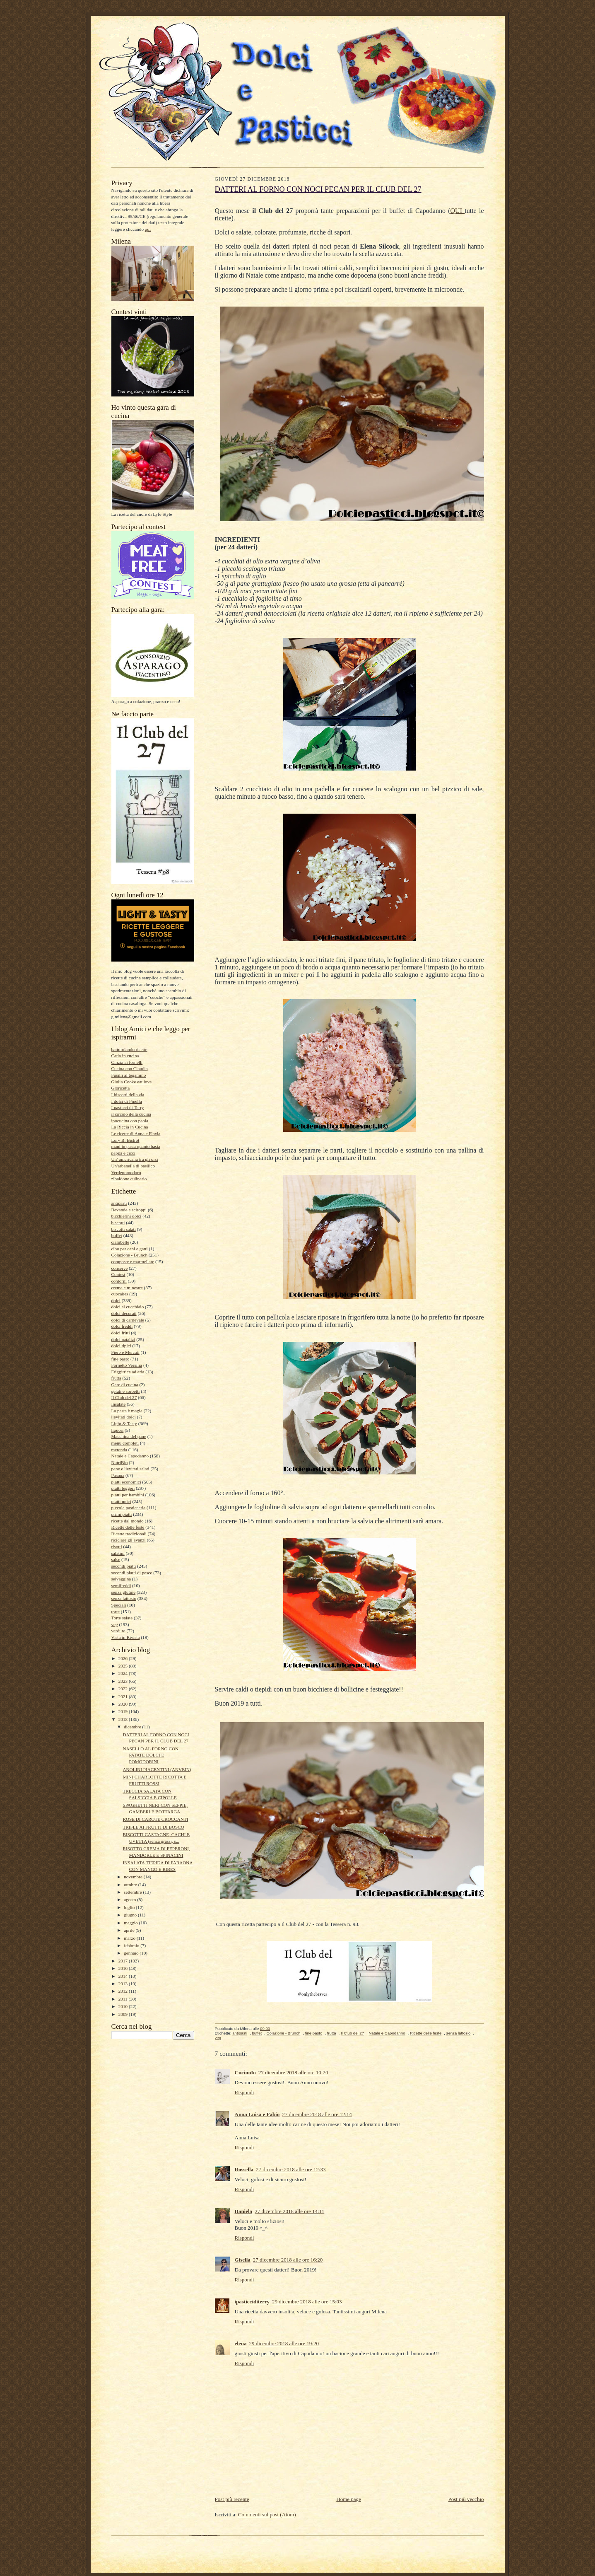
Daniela (244, 2211)
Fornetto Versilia (126, 1365)
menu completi (125, 1442)
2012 (123, 1991)
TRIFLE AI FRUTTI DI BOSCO (153, 1826)
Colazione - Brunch (129, 1254)
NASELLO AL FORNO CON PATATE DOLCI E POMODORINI (150, 1755)
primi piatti (121, 1514)
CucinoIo (245, 2072)
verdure (118, 1630)
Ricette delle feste (128, 1527)
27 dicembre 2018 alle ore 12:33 (291, 2169)
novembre (133, 1876)
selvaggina (121, 1578)
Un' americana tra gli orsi (134, 1159)
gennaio (132, 1952)
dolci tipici (121, 1345)
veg (114, 1624)
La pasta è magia (126, 1410)
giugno (131, 1914)
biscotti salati (123, 1229)
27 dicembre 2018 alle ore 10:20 (293, 2072)
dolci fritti (120, 1332)
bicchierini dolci (126, 1215)
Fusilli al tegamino (128, 1075)
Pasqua (118, 1475)
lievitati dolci (123, 1416)
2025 (123, 1665)
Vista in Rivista (125, 1637)
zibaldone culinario (129, 1178)
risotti (116, 1546)
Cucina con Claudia (129, 1068)
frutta (116, 1377)
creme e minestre (127, 1287)
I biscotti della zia (128, 1094)
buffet (116, 1235)
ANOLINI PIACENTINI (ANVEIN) (157, 1769)
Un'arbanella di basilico (133, 1165)
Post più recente (232, 2499)
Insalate (118, 1404)
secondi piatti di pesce (131, 1572)
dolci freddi (122, 1326)
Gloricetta (120, 1087)
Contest (118, 1274)
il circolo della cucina (131, 1114)
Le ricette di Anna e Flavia (136, 1133)
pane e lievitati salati (130, 1468)
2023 (123, 1681)
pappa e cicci (123, 1152)
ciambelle (120, 1242)
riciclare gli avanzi (128, 1539)
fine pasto (120, 1358)
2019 (123, 1711)
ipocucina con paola (129, 1120)
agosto (130, 1899)
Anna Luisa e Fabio (257, 2114)
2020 (123, 1703)
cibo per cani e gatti (129, 1248)
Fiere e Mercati (125, 1352)
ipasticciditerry (252, 2301)
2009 (123, 2014)
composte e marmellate (132, 1261)
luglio (130, 1907)
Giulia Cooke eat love (131, 1081)
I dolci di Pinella (126, 1101)
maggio (131, 1922)
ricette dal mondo (127, 1520)
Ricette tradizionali (129, 1533)
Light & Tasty (124, 1423)
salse (115, 1559)
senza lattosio (124, 1598)
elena (241, 2343)
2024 (123, 1673)
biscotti (118, 1222)
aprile (129, 1930)
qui (148, 229)
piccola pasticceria (128, 1507)
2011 (123, 1998)
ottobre (131, 1884)
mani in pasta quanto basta (136, 1146)
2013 (123, 1983)
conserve (119, 1268)
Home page (348, 2499)
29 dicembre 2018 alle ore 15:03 (307, 2301)
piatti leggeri (123, 1488)
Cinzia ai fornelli (127, 1062)
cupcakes (119, 1293)
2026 (123, 1658)
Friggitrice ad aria (128, 1371)
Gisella (243, 2260)
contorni (119, 1280)
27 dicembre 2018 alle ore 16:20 (288, 2260)
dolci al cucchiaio (127, 1306)
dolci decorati (124, 1313)
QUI (457, 210)
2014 (123, 1976)
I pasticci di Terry (127, 1107)
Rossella (244, 2169)
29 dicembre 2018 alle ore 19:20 (284, 2343)
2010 (123, 2006)
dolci (115, 1300)
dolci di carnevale (127, 1319)
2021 (123, 1696)
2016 (123, 1968)
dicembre (133, 1726)
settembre (133, 1892)
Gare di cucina (124, 1384)
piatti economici (126, 1481)
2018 (123, 1719)
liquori (117, 1430)
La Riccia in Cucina (129, 1126)
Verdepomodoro (126, 1172)
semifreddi (121, 1585)
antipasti (119, 1203)
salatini (118, 1553)
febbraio (132, 1945)
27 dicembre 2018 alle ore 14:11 (289, 2211)
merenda (119, 1449)
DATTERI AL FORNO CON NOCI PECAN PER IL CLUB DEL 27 (318, 189)
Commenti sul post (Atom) (267, 2514)
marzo (130, 1938)
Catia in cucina (125, 1055)
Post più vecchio (466, 2499)
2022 (123, 1688)
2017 (123, 1960)
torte (115, 1611)
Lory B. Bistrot (125, 1140)
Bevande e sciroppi (129, 1209)
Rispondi (244, 2092)
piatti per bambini (127, 1494)
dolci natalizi (123, 1339)
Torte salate (122, 1617)
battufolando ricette (129, 1049)
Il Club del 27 (124, 1397)
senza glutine (123, 1592)
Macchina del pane (128, 1436)
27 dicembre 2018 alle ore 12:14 (317, 2114)
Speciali (118, 1604)
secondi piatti (123, 1565)
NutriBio (119, 1462)
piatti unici (121, 1501)
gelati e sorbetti (125, 1391)
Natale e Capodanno (130, 1455)
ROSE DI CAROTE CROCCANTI (155, 1819)
